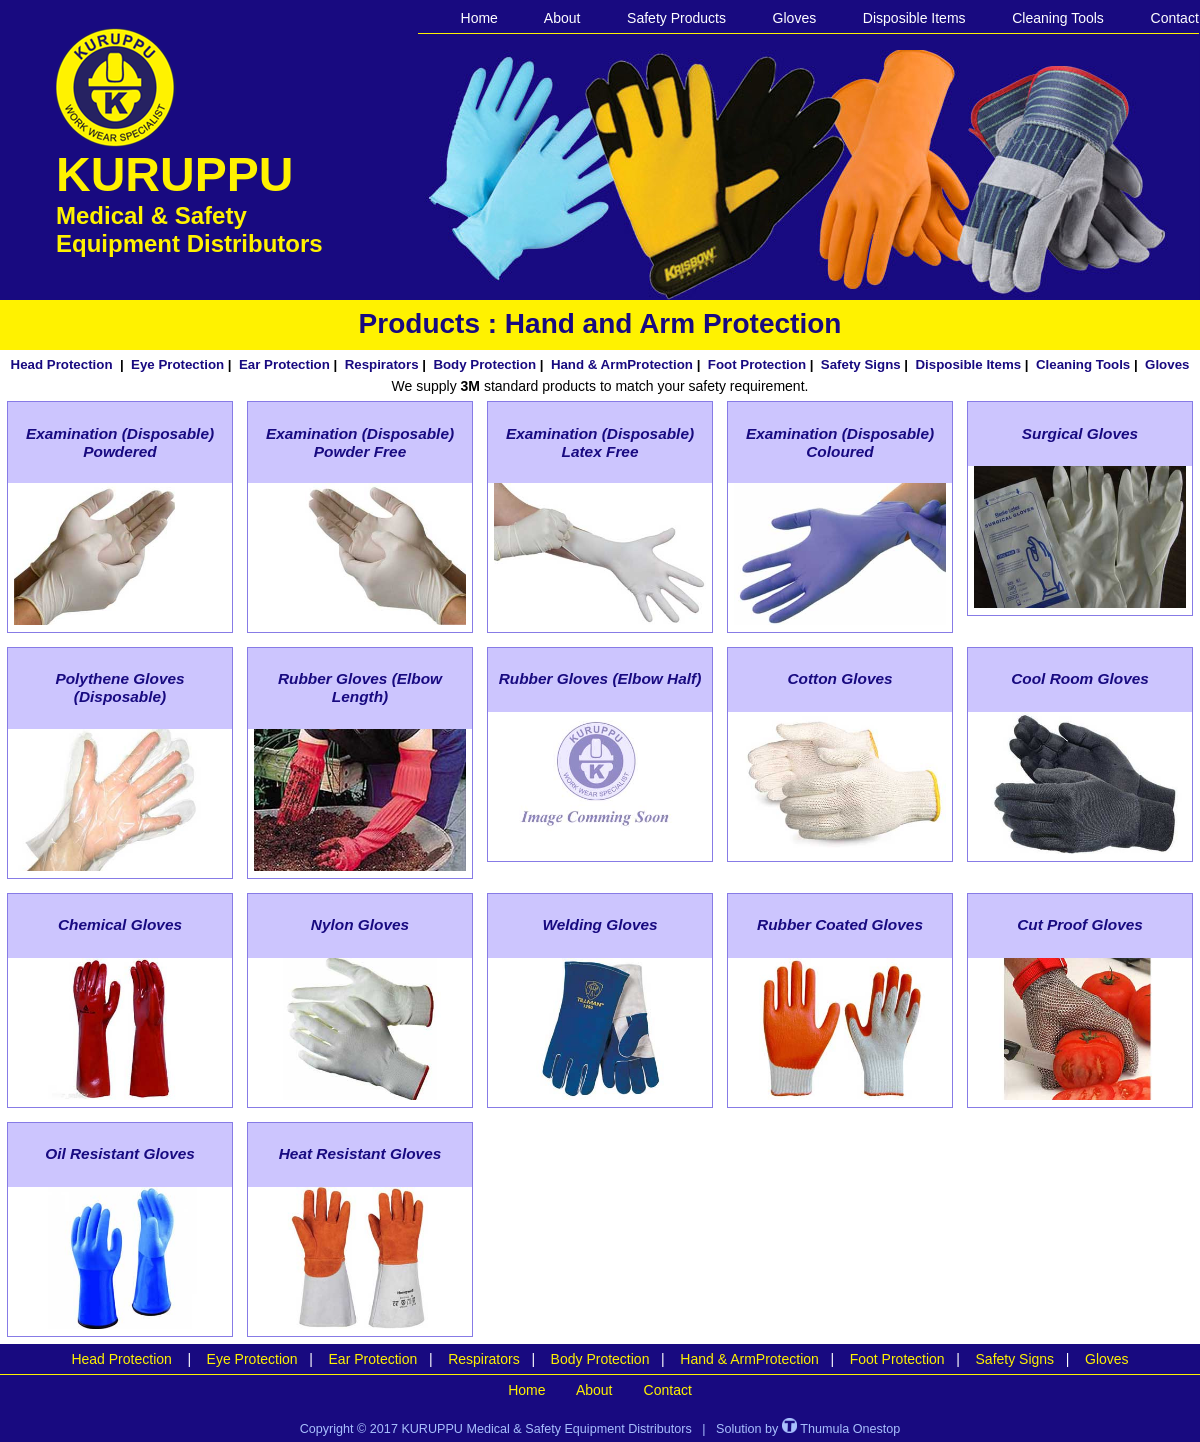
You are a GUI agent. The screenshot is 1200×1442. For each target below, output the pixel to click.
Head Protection (62, 364)
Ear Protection (284, 364)
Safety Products (676, 18)
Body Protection (484, 364)
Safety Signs (861, 364)
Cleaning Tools (1058, 18)
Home (479, 18)
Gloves (795, 18)
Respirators (382, 364)
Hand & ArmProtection (622, 364)
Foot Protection (757, 364)
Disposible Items (914, 18)
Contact (1175, 18)
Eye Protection (177, 364)
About (562, 18)
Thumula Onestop (841, 1429)
